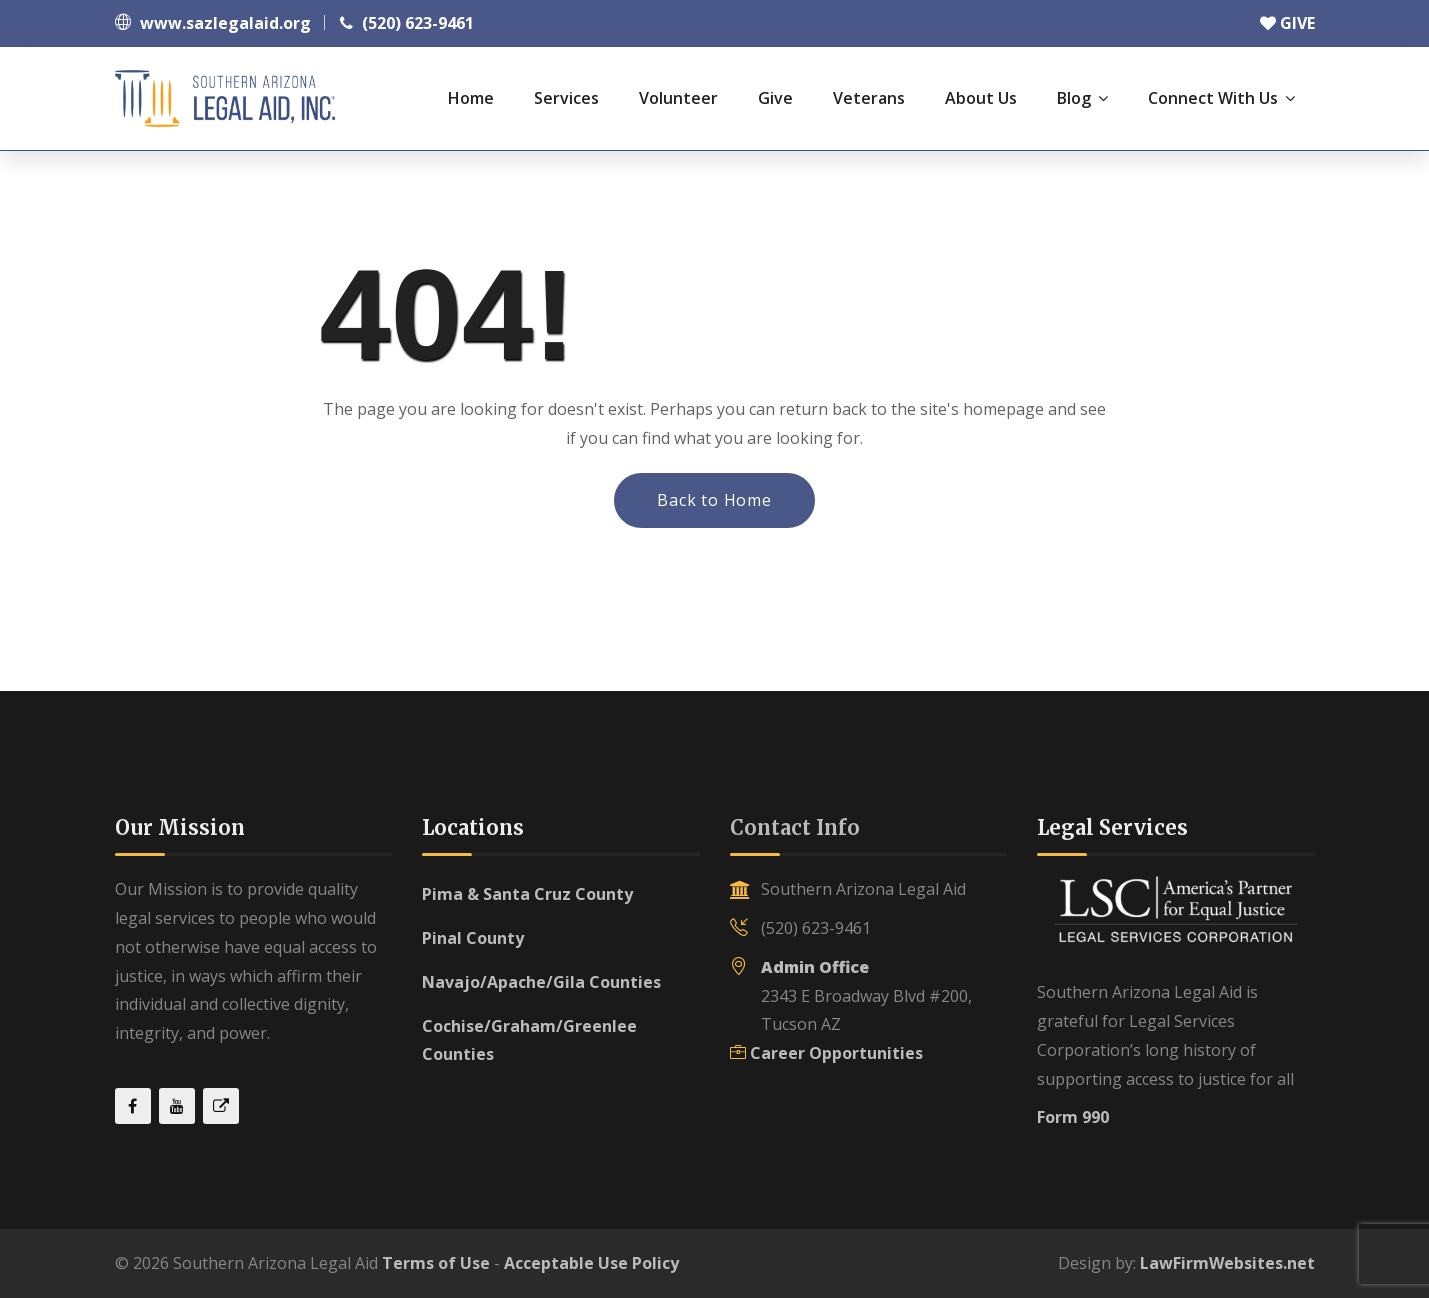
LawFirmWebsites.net (1227, 1263)
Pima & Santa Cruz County (527, 894)
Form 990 (1073, 1117)
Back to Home (714, 500)
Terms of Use (436, 1263)
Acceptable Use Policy (591, 1263)
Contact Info (795, 827)
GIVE (1287, 23)
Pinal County (473, 938)
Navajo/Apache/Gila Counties (541, 982)
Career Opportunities (836, 1053)
